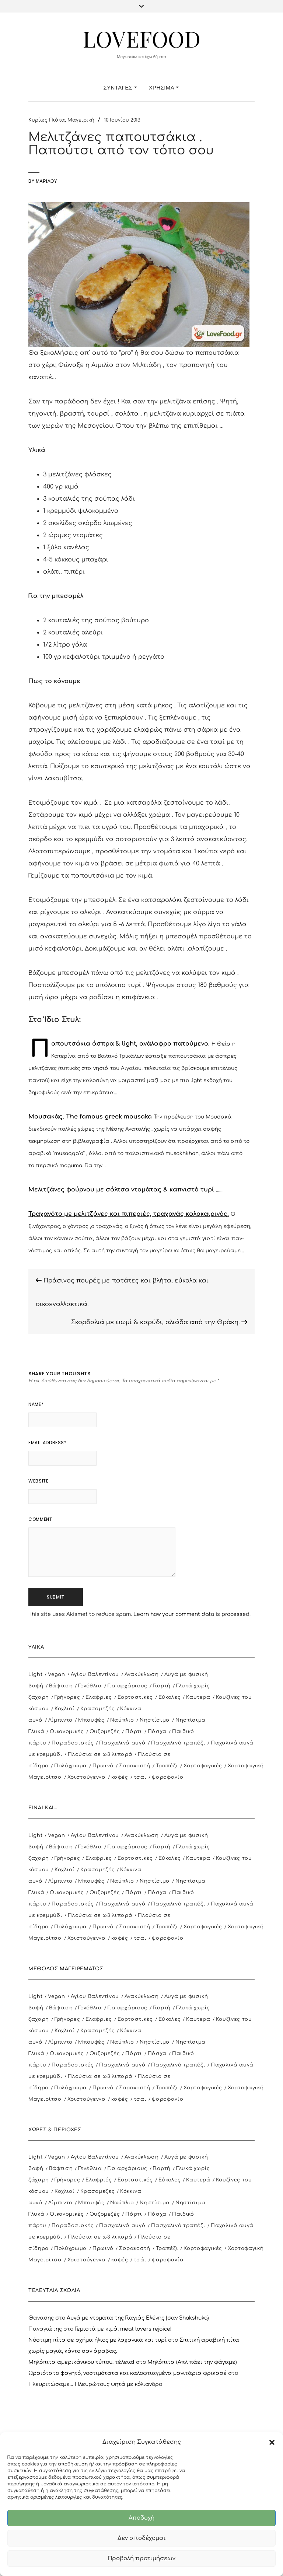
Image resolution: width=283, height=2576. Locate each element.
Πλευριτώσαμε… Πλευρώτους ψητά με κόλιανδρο (95, 2384)
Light (35, 1674)
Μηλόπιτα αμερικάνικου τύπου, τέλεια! (81, 2362)
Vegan (56, 1674)
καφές (119, 1777)
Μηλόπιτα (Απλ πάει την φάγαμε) (192, 2362)
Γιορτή (162, 1685)
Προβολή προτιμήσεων (141, 2558)
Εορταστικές (135, 1697)
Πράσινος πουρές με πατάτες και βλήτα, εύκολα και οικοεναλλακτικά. (122, 1292)
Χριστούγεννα (86, 1777)
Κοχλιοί (65, 1708)
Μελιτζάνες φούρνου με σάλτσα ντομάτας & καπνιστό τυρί (121, 1189)
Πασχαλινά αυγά (122, 1743)
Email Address (47, 1442)
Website (38, 1481)
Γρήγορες (67, 1697)
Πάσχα (157, 1731)
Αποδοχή (141, 2518)
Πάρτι (133, 1731)
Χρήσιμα (164, 87)
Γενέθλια (90, 1685)
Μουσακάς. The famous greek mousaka (90, 1116)
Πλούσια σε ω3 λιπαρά (100, 1754)
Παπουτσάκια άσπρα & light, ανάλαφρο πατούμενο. (130, 1043)
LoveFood (141, 38)
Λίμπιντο (60, 1720)
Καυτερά (198, 1697)
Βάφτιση (61, 1685)
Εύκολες (169, 1697)
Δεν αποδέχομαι (142, 2538)
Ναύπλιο (122, 1720)
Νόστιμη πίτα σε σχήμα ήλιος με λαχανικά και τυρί (97, 2340)
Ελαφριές (98, 1697)
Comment (40, 1519)
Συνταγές (120, 87)
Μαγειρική (80, 120)
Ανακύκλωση (142, 1674)
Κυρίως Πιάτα (46, 120)
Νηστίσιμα (155, 1720)
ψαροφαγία (168, 1777)
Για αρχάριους (127, 1685)
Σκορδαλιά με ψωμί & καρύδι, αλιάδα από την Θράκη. (159, 1322)
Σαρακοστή (134, 1765)
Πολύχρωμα (70, 1765)
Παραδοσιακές (73, 1743)
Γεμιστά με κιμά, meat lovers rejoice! (123, 2329)
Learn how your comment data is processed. (192, 1614)
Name (35, 1404)
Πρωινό (102, 1765)
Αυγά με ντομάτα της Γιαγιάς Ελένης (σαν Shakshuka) (138, 2318)
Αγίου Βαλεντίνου (95, 1674)
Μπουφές (91, 1720)
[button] (272, 2442)
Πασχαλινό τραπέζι (178, 1743)
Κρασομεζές (97, 1708)
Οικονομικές (67, 1731)
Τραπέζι (167, 1765)
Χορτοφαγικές (203, 1765)
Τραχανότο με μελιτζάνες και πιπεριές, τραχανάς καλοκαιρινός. (128, 1214)
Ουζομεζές (105, 1731)
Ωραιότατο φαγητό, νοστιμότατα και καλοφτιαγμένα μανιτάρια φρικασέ (127, 2373)
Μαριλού (46, 181)
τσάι (140, 1777)
